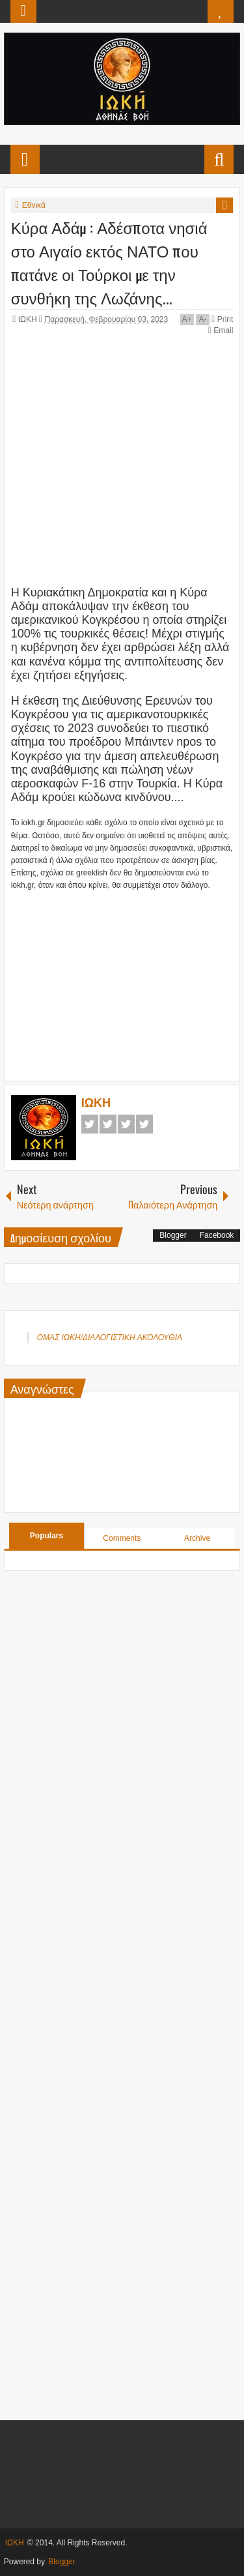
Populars (46, 1535)
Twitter (108, 1124)
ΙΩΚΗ (28, 319)
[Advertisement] (127, 973)
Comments (122, 1538)
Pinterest (144, 1124)
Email (220, 330)
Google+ (126, 1124)
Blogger (172, 1235)
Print (222, 319)
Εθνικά (34, 205)
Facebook (89, 1124)
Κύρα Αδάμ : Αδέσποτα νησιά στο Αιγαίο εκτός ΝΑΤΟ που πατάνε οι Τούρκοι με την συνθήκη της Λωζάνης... (109, 262)
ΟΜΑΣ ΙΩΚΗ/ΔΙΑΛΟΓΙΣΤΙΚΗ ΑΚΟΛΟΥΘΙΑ (109, 1337)
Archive (197, 1538)
